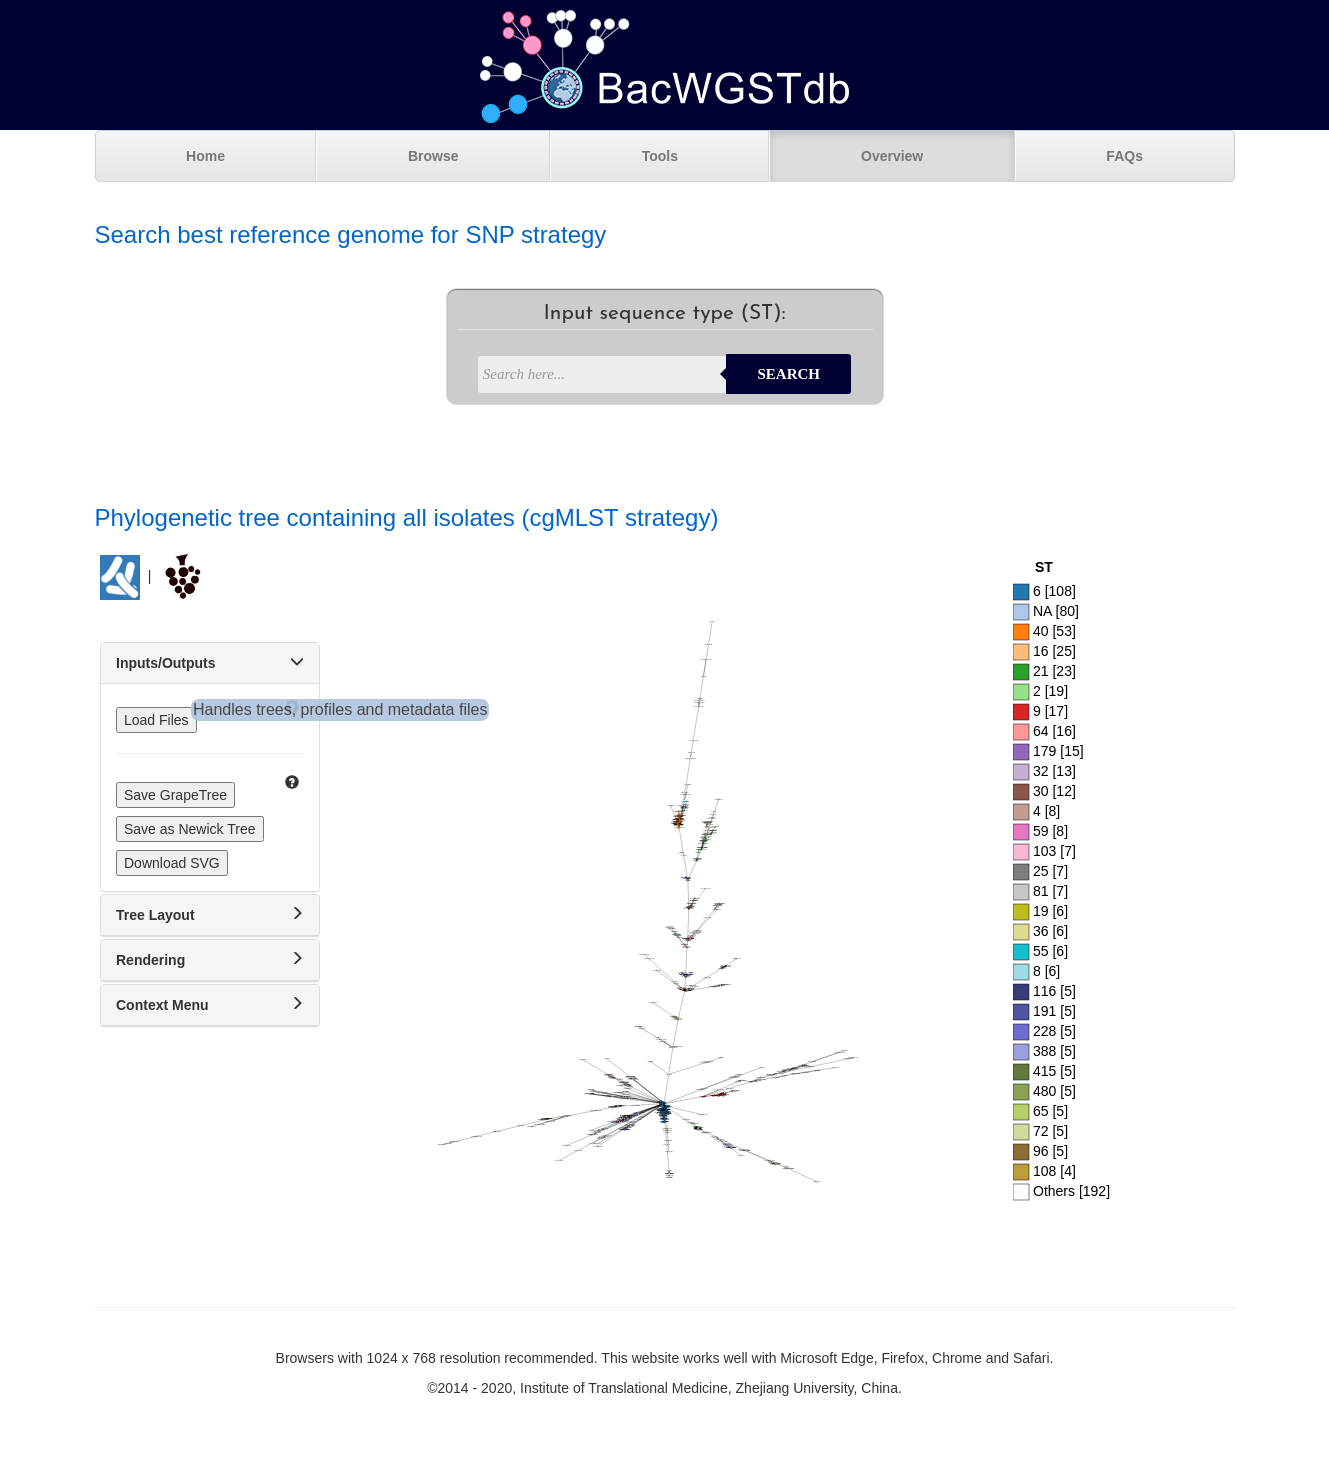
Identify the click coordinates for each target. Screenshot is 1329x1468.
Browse (433, 156)
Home (205, 156)
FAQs (1124, 156)
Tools (660, 156)
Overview (892, 156)
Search (788, 374)
